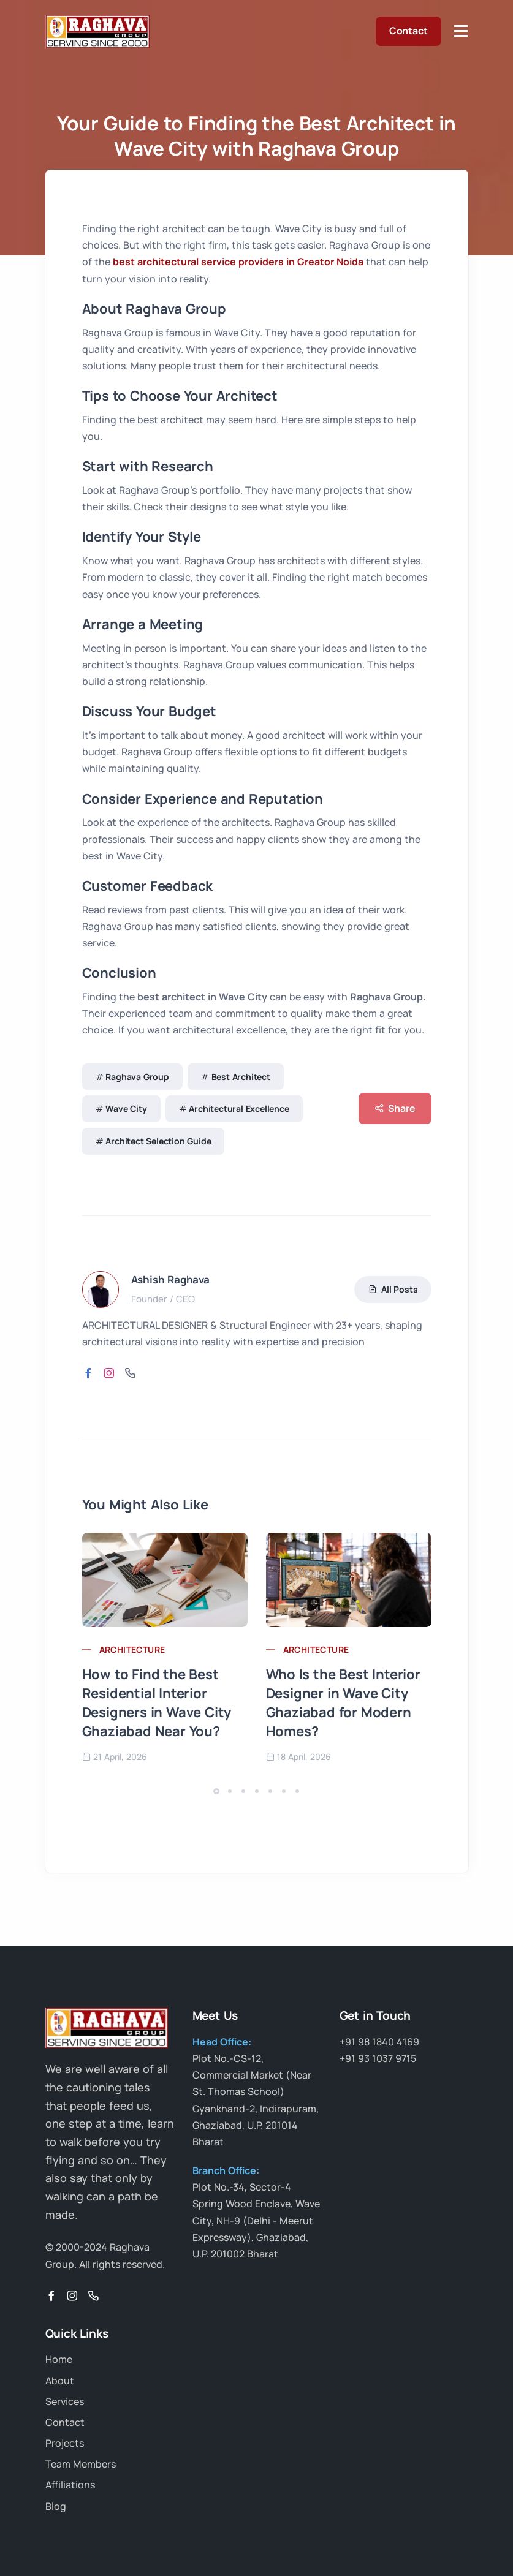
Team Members (80, 2464)
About (59, 2380)
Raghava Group (137, 1076)
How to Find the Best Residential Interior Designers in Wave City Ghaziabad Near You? (157, 1702)
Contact (408, 30)
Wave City (125, 1108)
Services (64, 2401)
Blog (55, 2506)
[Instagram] (72, 2296)
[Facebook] (51, 2296)
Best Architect (240, 1076)
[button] (216, 1791)
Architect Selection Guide (158, 1141)
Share (395, 1108)
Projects (64, 2443)
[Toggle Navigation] (461, 31)
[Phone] (93, 2296)
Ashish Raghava (170, 1279)
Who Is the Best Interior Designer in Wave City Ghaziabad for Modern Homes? (343, 1702)
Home (58, 2359)
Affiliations (70, 2484)
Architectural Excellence (239, 1108)
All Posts (392, 1289)
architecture (132, 1649)
